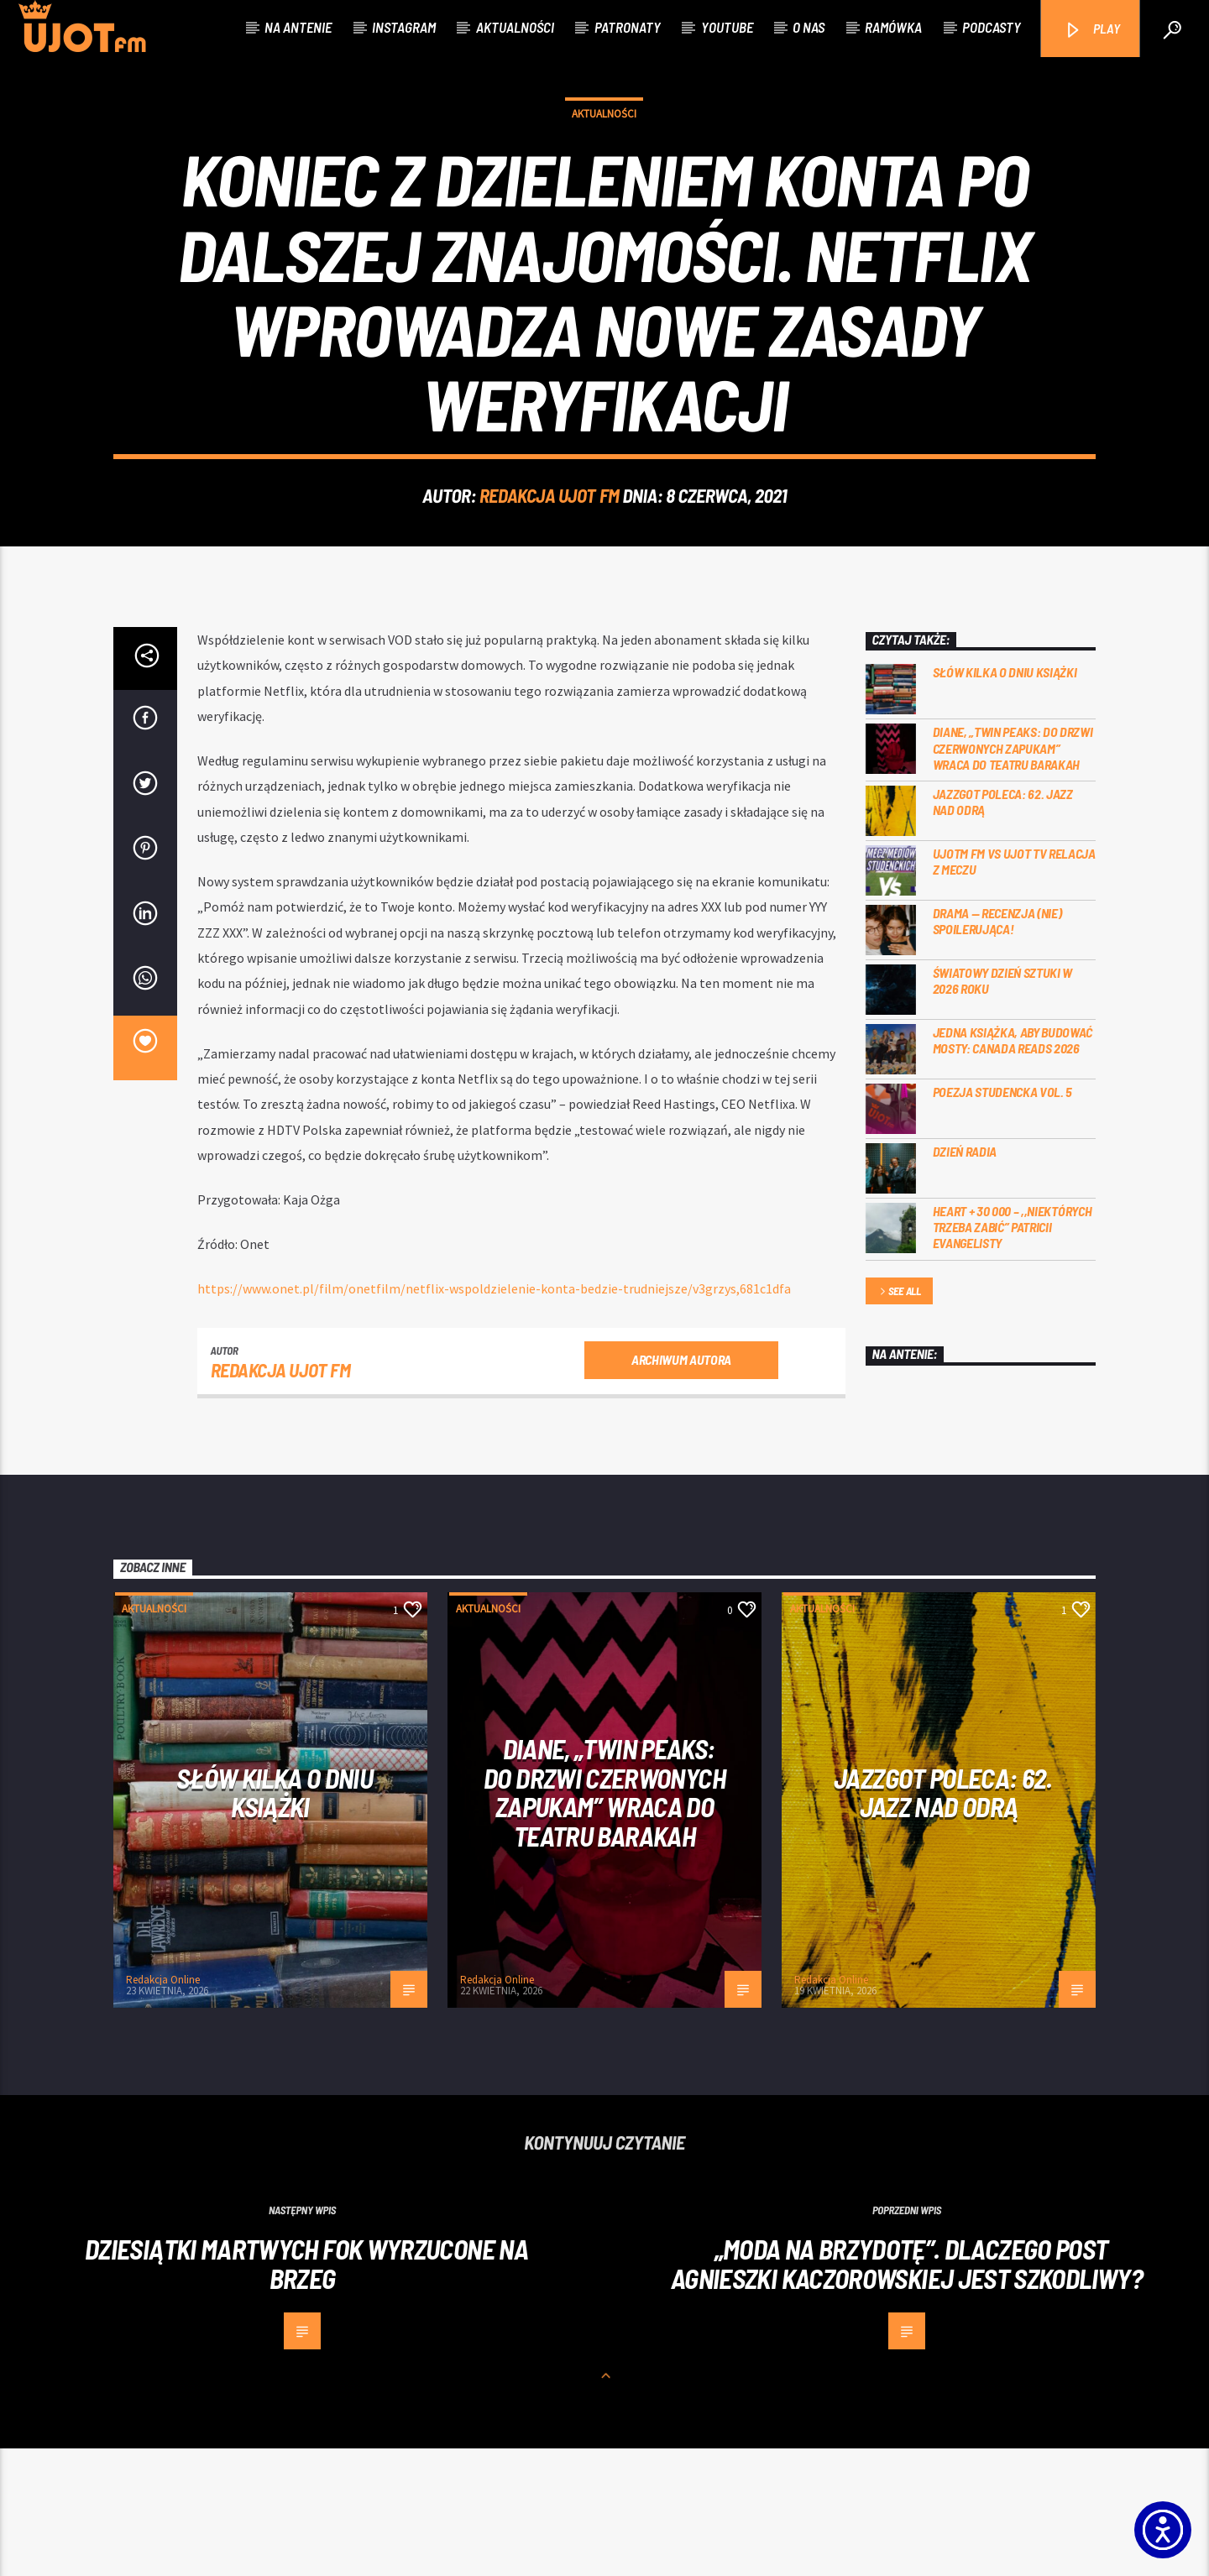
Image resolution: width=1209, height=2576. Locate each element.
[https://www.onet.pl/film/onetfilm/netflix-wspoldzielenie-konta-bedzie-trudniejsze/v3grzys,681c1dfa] (494, 1416)
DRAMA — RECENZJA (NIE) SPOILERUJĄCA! (997, 1048)
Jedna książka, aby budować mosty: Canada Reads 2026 (1013, 1167)
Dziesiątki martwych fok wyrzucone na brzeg (306, 2391)
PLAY (1092, 29)
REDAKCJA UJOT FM (549, 559)
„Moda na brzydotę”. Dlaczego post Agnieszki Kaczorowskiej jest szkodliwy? (907, 2391)
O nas (808, 26)
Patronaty (627, 26)
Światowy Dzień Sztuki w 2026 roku (1003, 1108)
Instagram (404, 26)
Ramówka (893, 26)
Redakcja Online (163, 2107)
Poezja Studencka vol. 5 (1003, 1219)
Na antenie (298, 26)
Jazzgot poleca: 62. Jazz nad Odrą (1003, 929)
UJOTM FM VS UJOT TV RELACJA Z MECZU (1014, 989)
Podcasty (991, 26)
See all (899, 1420)
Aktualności (515, 26)
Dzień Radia (965, 1279)
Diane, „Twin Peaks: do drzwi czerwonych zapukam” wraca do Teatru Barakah (1013, 875)
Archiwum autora (681, 1487)
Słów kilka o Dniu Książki (1005, 799)
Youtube (727, 26)
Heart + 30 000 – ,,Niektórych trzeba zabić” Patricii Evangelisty (1012, 1354)
